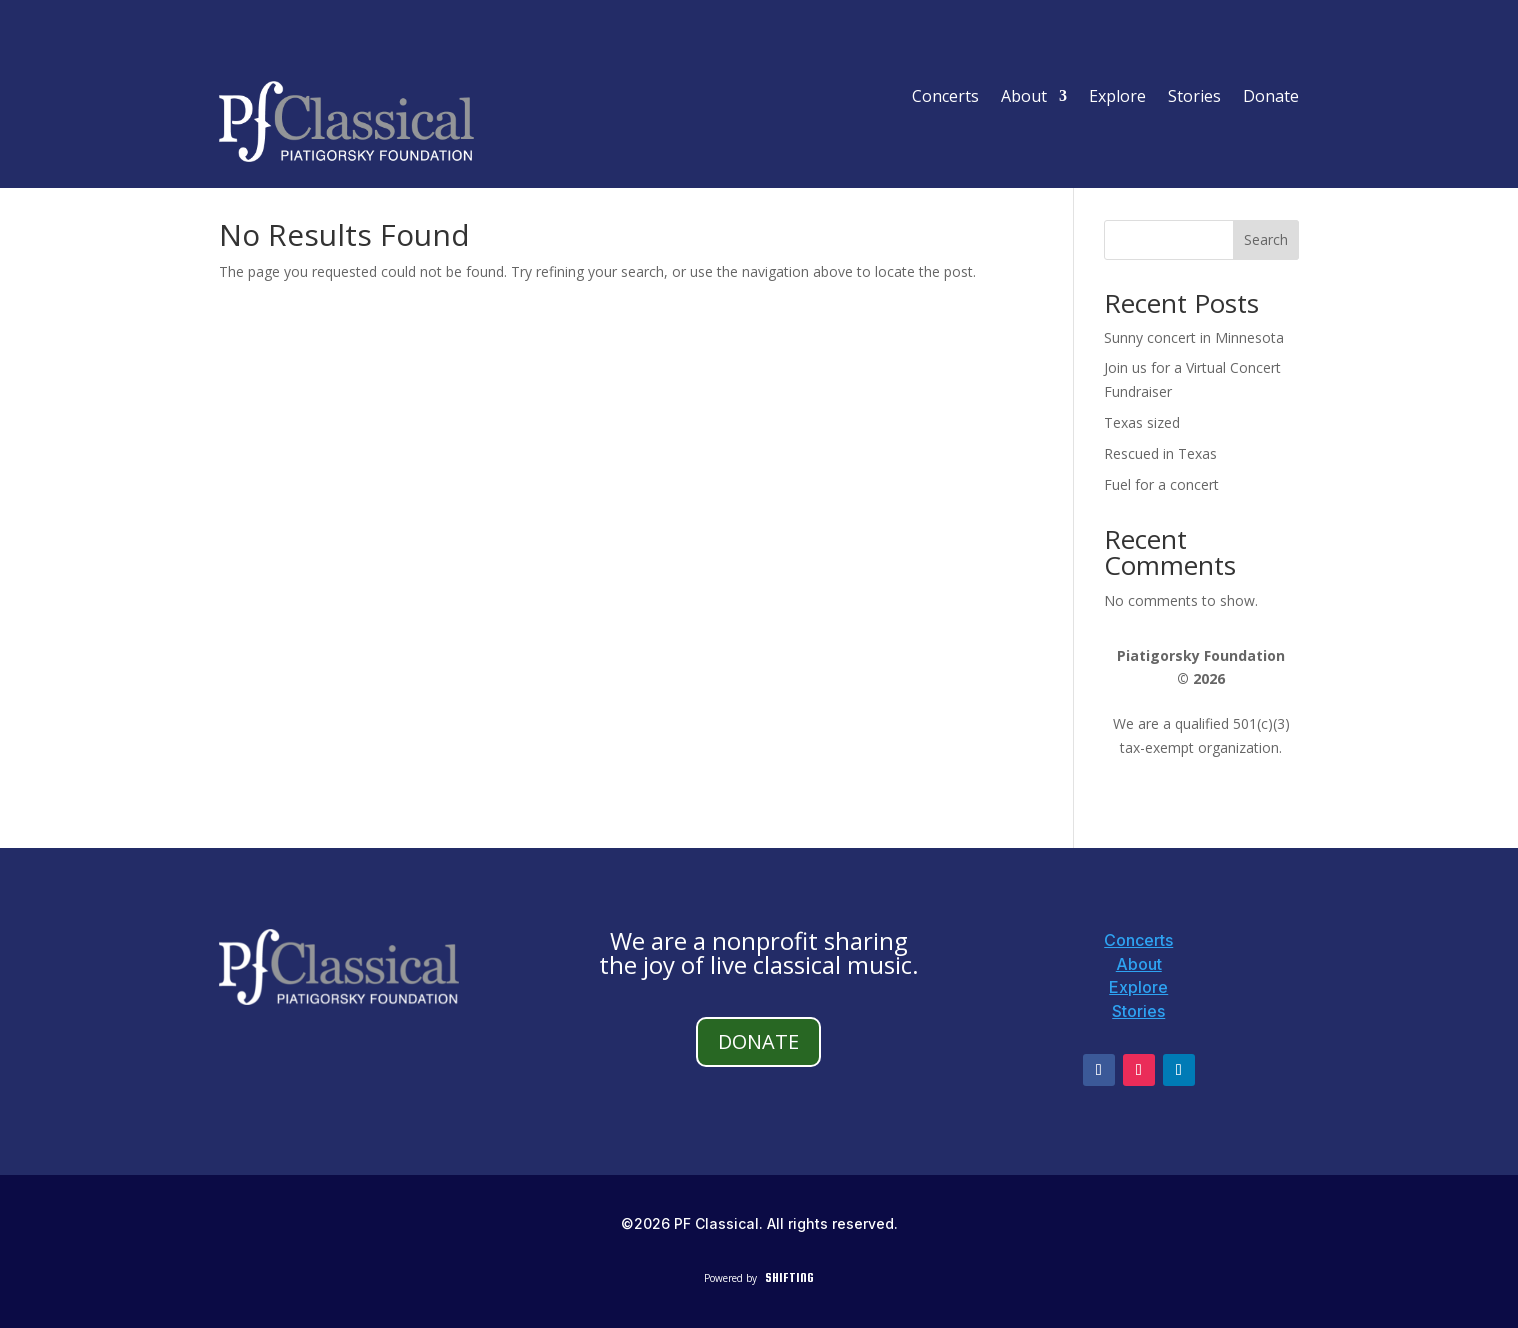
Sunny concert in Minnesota (1194, 337)
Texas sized (1142, 422)
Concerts (945, 98)
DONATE (758, 1041)
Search (1266, 239)
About (1024, 98)
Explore (1117, 98)
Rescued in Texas (1160, 453)
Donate (1271, 98)
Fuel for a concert (1161, 484)
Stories (1194, 98)
